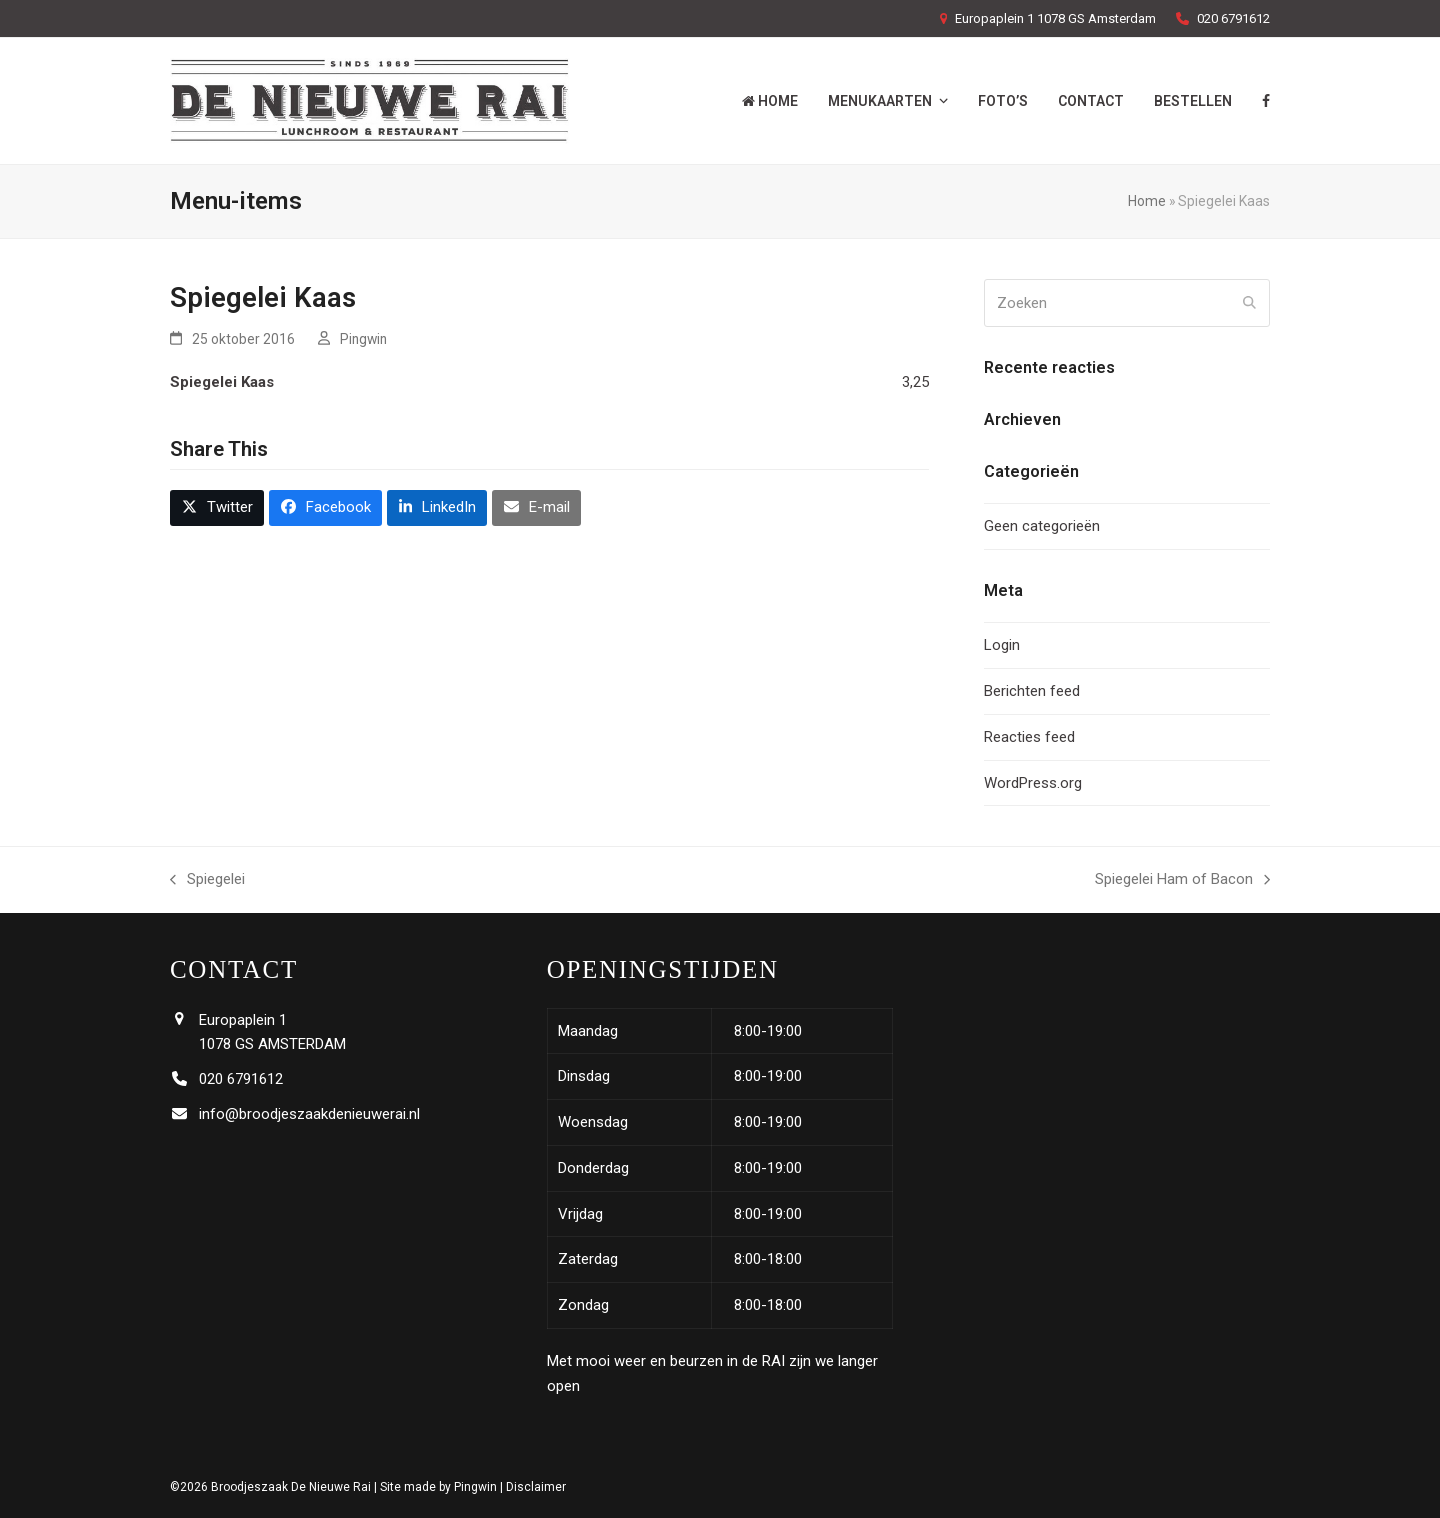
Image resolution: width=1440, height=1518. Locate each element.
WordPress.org (1033, 783)
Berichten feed (1032, 691)
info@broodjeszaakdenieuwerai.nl (309, 1114)
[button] (217, 508)
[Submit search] (1249, 303)
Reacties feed (1029, 737)
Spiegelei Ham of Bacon (1182, 881)
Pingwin (363, 339)
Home (1147, 201)
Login (1002, 645)
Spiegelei (207, 881)
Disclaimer (536, 1487)
